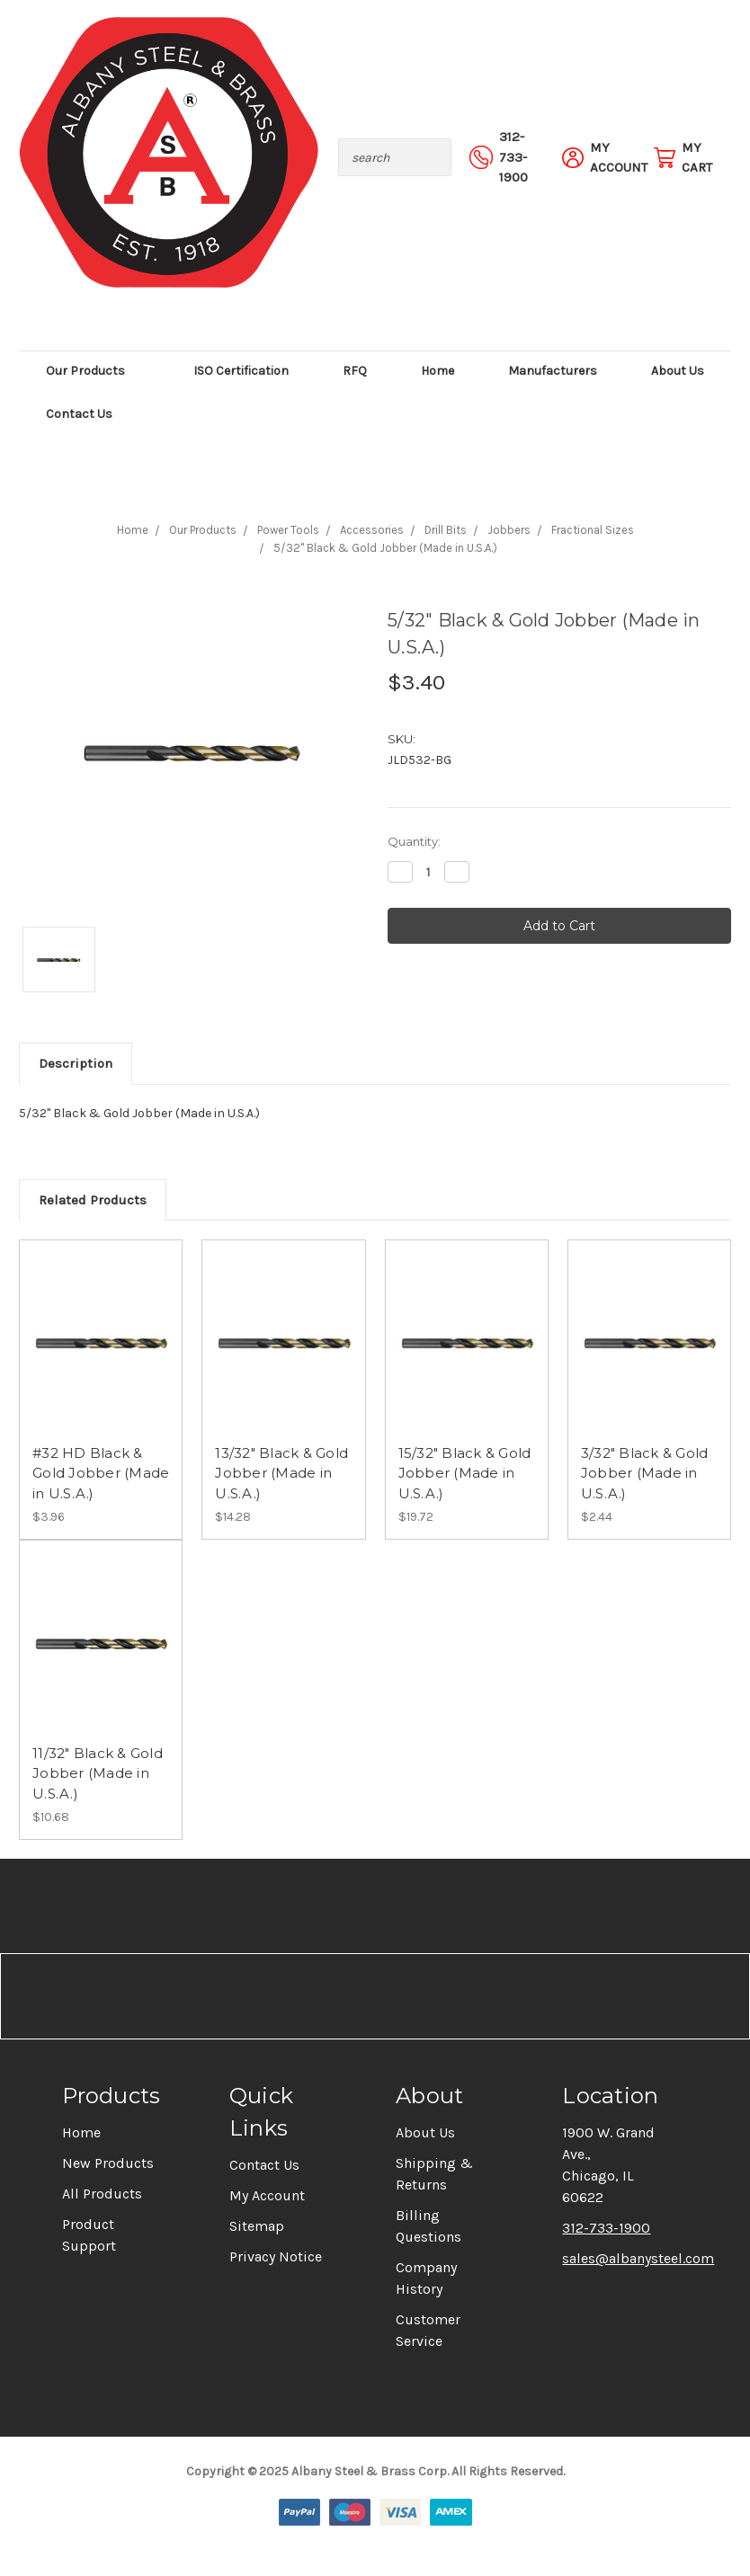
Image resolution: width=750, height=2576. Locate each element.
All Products (102, 2193)
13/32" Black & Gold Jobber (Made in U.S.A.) (281, 1473)
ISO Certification (241, 370)
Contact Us (79, 414)
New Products (108, 2163)
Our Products (92, 370)
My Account (267, 2195)
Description (75, 1063)
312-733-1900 (606, 2227)
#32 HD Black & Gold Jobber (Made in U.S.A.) (100, 1473)
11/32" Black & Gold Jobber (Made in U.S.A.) (97, 1773)
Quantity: (414, 841)
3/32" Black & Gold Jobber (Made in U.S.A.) (645, 1473)
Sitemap (256, 2225)
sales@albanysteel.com (638, 2258)
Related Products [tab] (93, 1200)
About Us (677, 370)
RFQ (355, 370)
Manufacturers (552, 370)
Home (437, 370)
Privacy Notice (275, 2256)
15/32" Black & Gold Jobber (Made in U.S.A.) (464, 1473)
